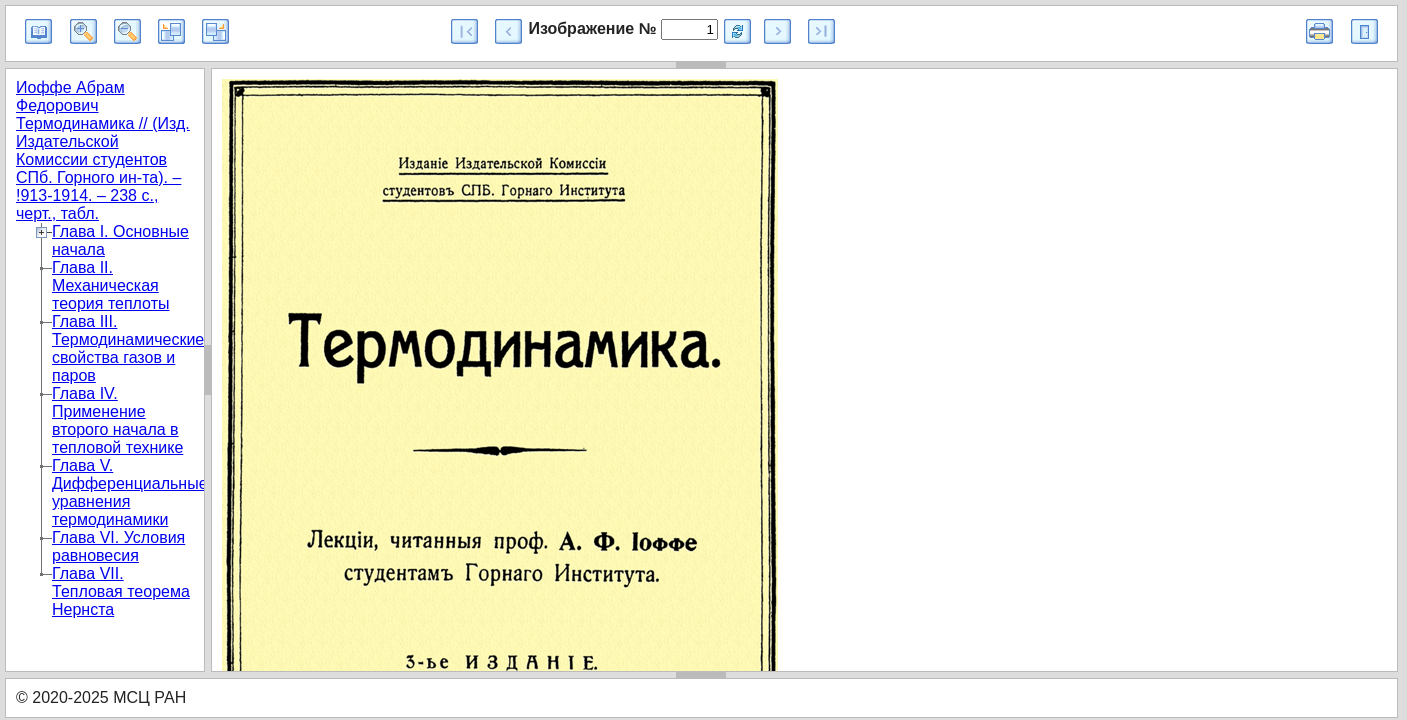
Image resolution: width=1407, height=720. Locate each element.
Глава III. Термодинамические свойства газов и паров (128, 348)
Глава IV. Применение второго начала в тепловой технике (117, 420)
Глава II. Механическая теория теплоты (111, 285)
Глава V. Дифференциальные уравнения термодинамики (130, 492)
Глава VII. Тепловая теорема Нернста (121, 591)
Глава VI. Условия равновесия (118, 546)
